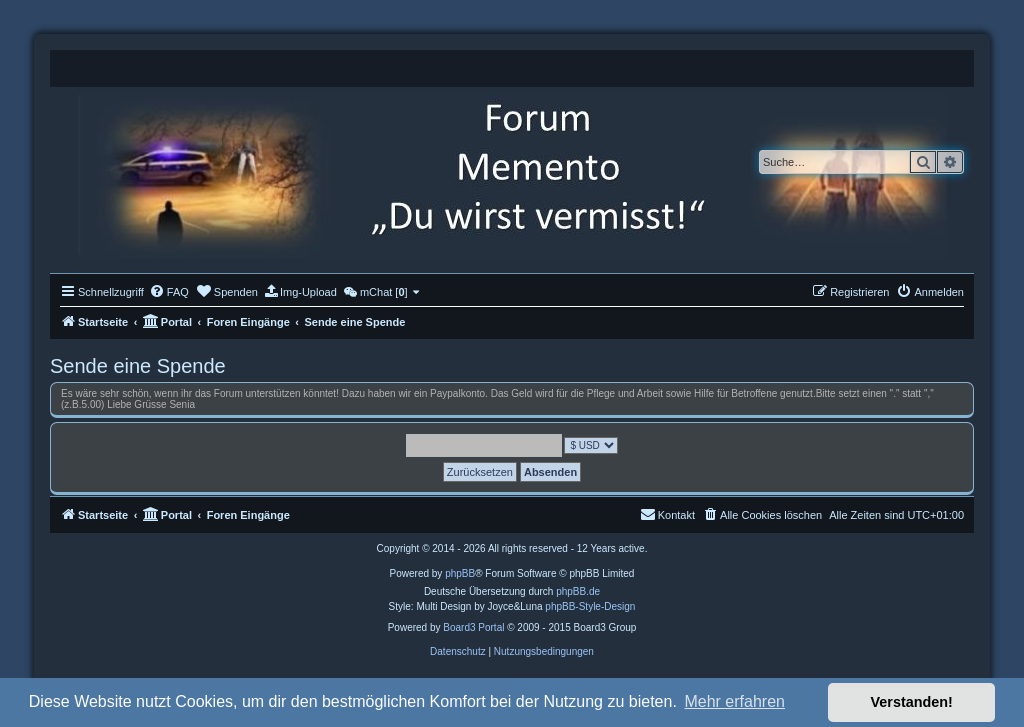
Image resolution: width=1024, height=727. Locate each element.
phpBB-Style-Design (590, 606)
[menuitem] (169, 292)
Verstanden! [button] (912, 702)
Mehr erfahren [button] (734, 701)
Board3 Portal (473, 627)
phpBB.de (578, 591)
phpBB (460, 573)
